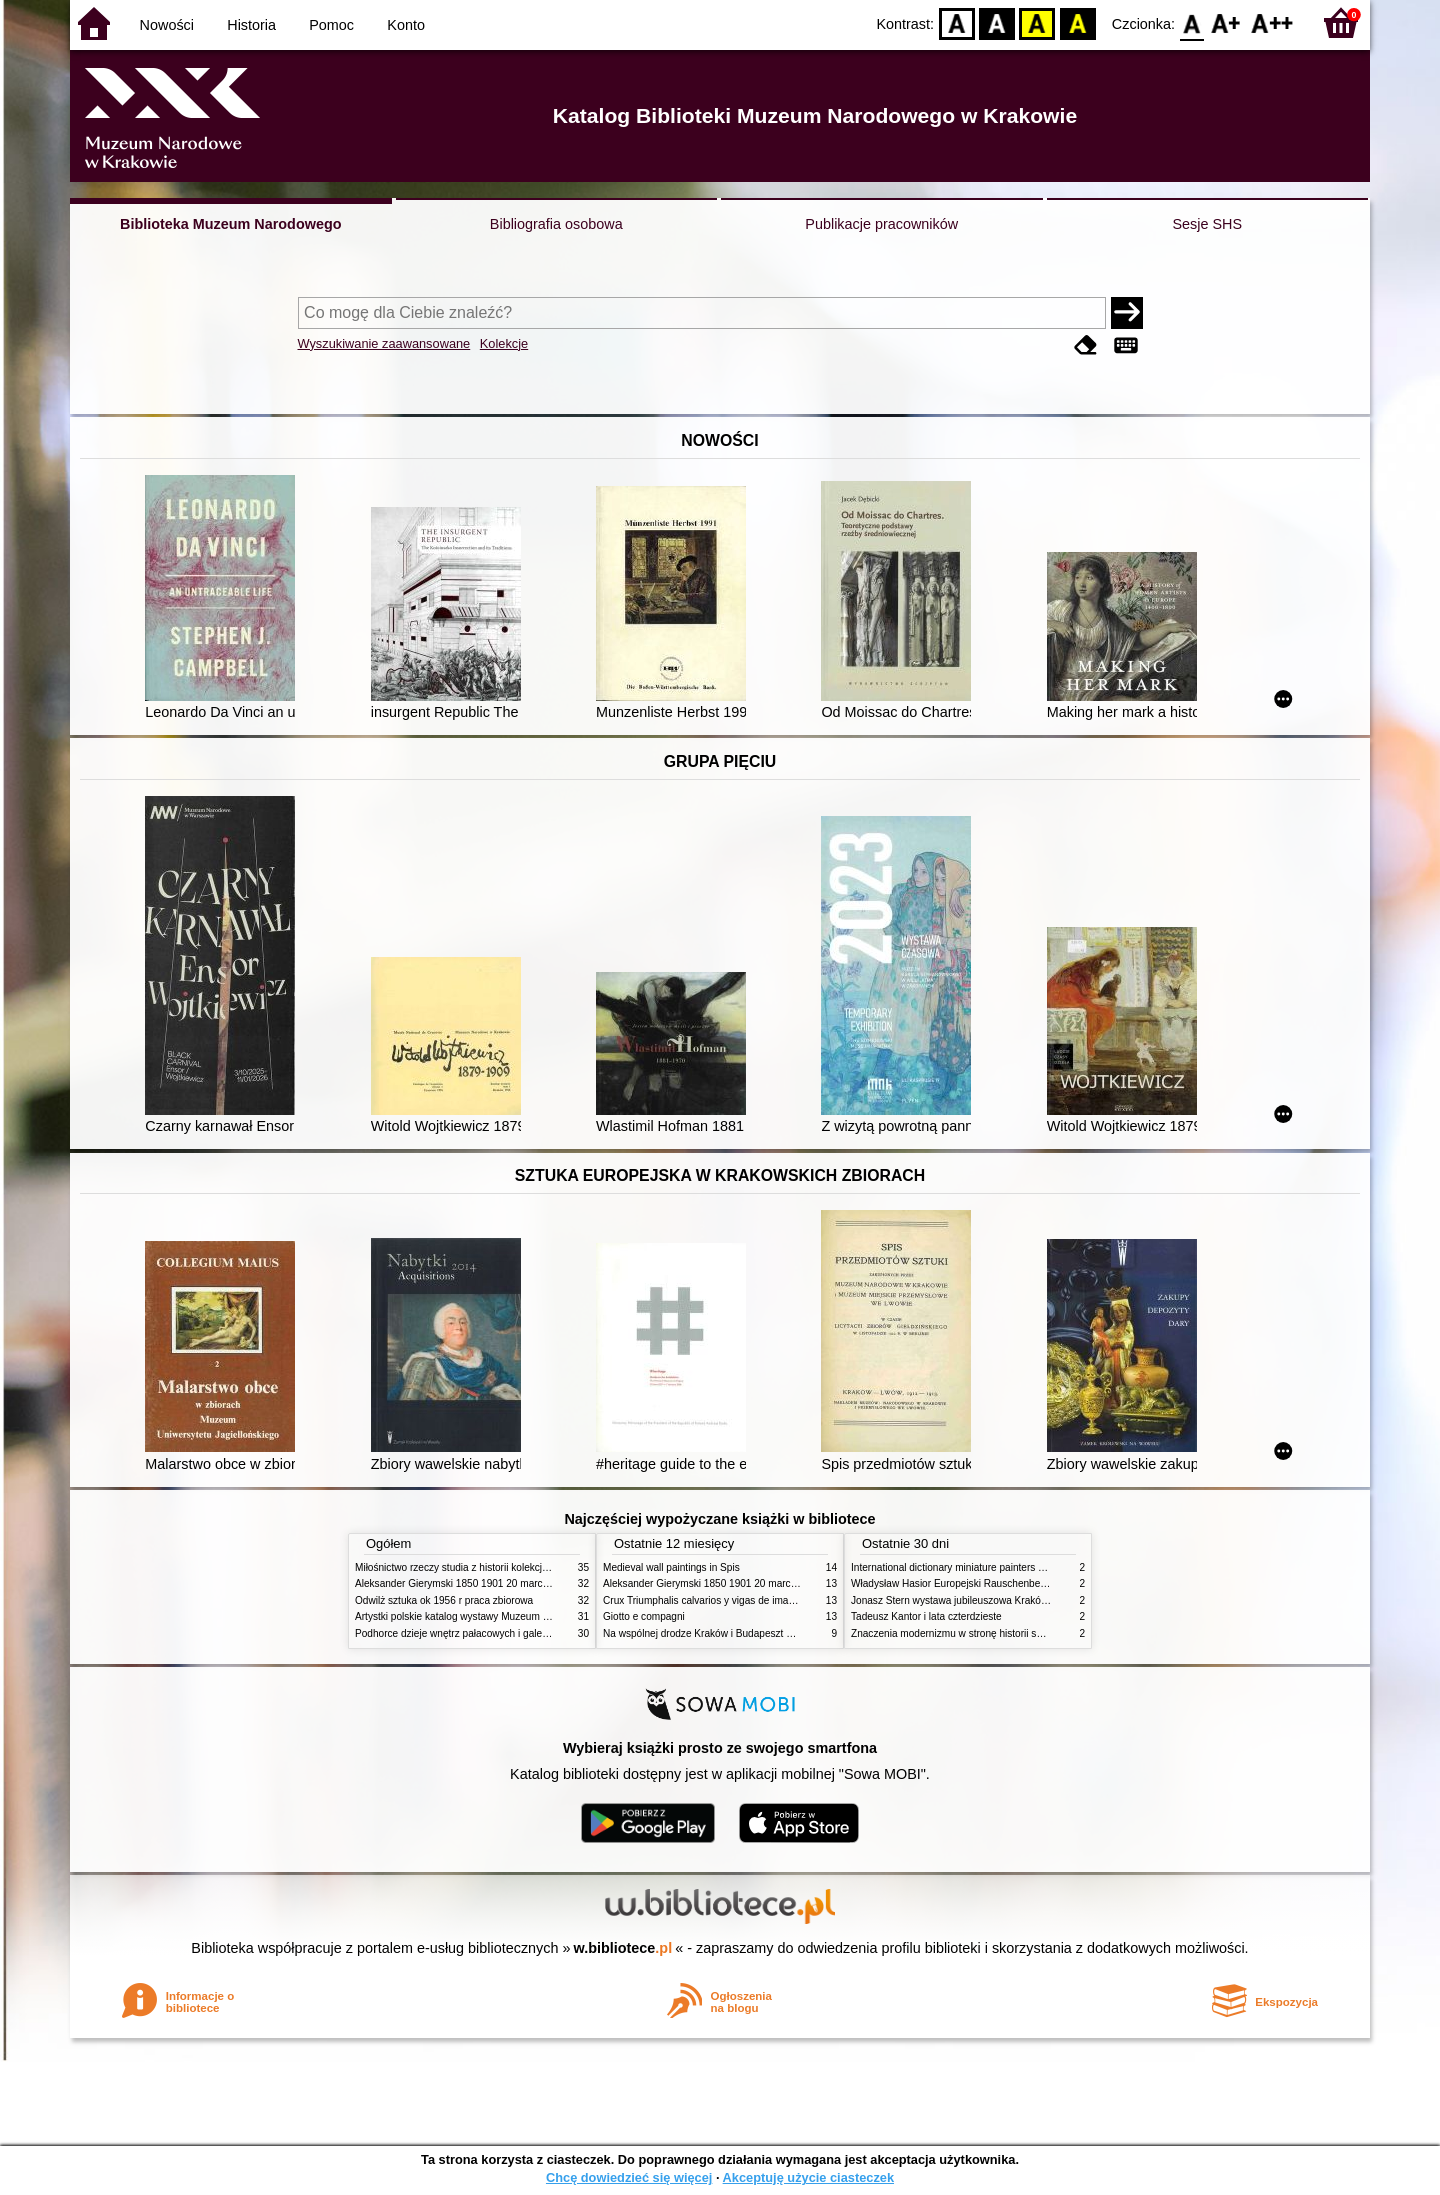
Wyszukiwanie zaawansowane (384, 343)
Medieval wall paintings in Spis (671, 1567)
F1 (1226, 22)
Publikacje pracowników (881, 224)
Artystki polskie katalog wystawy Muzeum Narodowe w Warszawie (502, 1616)
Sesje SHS (1207, 224)
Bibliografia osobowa (556, 224)
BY (1077, 22)
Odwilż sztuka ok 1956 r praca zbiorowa (444, 1600)
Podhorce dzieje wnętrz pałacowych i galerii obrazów (473, 1633)
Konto (406, 25)
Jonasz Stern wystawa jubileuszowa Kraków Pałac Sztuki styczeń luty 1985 (1019, 1600)
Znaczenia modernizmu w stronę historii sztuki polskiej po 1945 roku (1003, 1633)
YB (1037, 22)
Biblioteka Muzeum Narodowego (230, 224)
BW (997, 22)
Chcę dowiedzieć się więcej (629, 2177)
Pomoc (331, 25)
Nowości (167, 25)
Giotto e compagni (644, 1616)
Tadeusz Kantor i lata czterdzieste (926, 1616)
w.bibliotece (623, 1948)
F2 (1272, 22)
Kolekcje (504, 343)
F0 (1191, 22)
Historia (251, 25)
